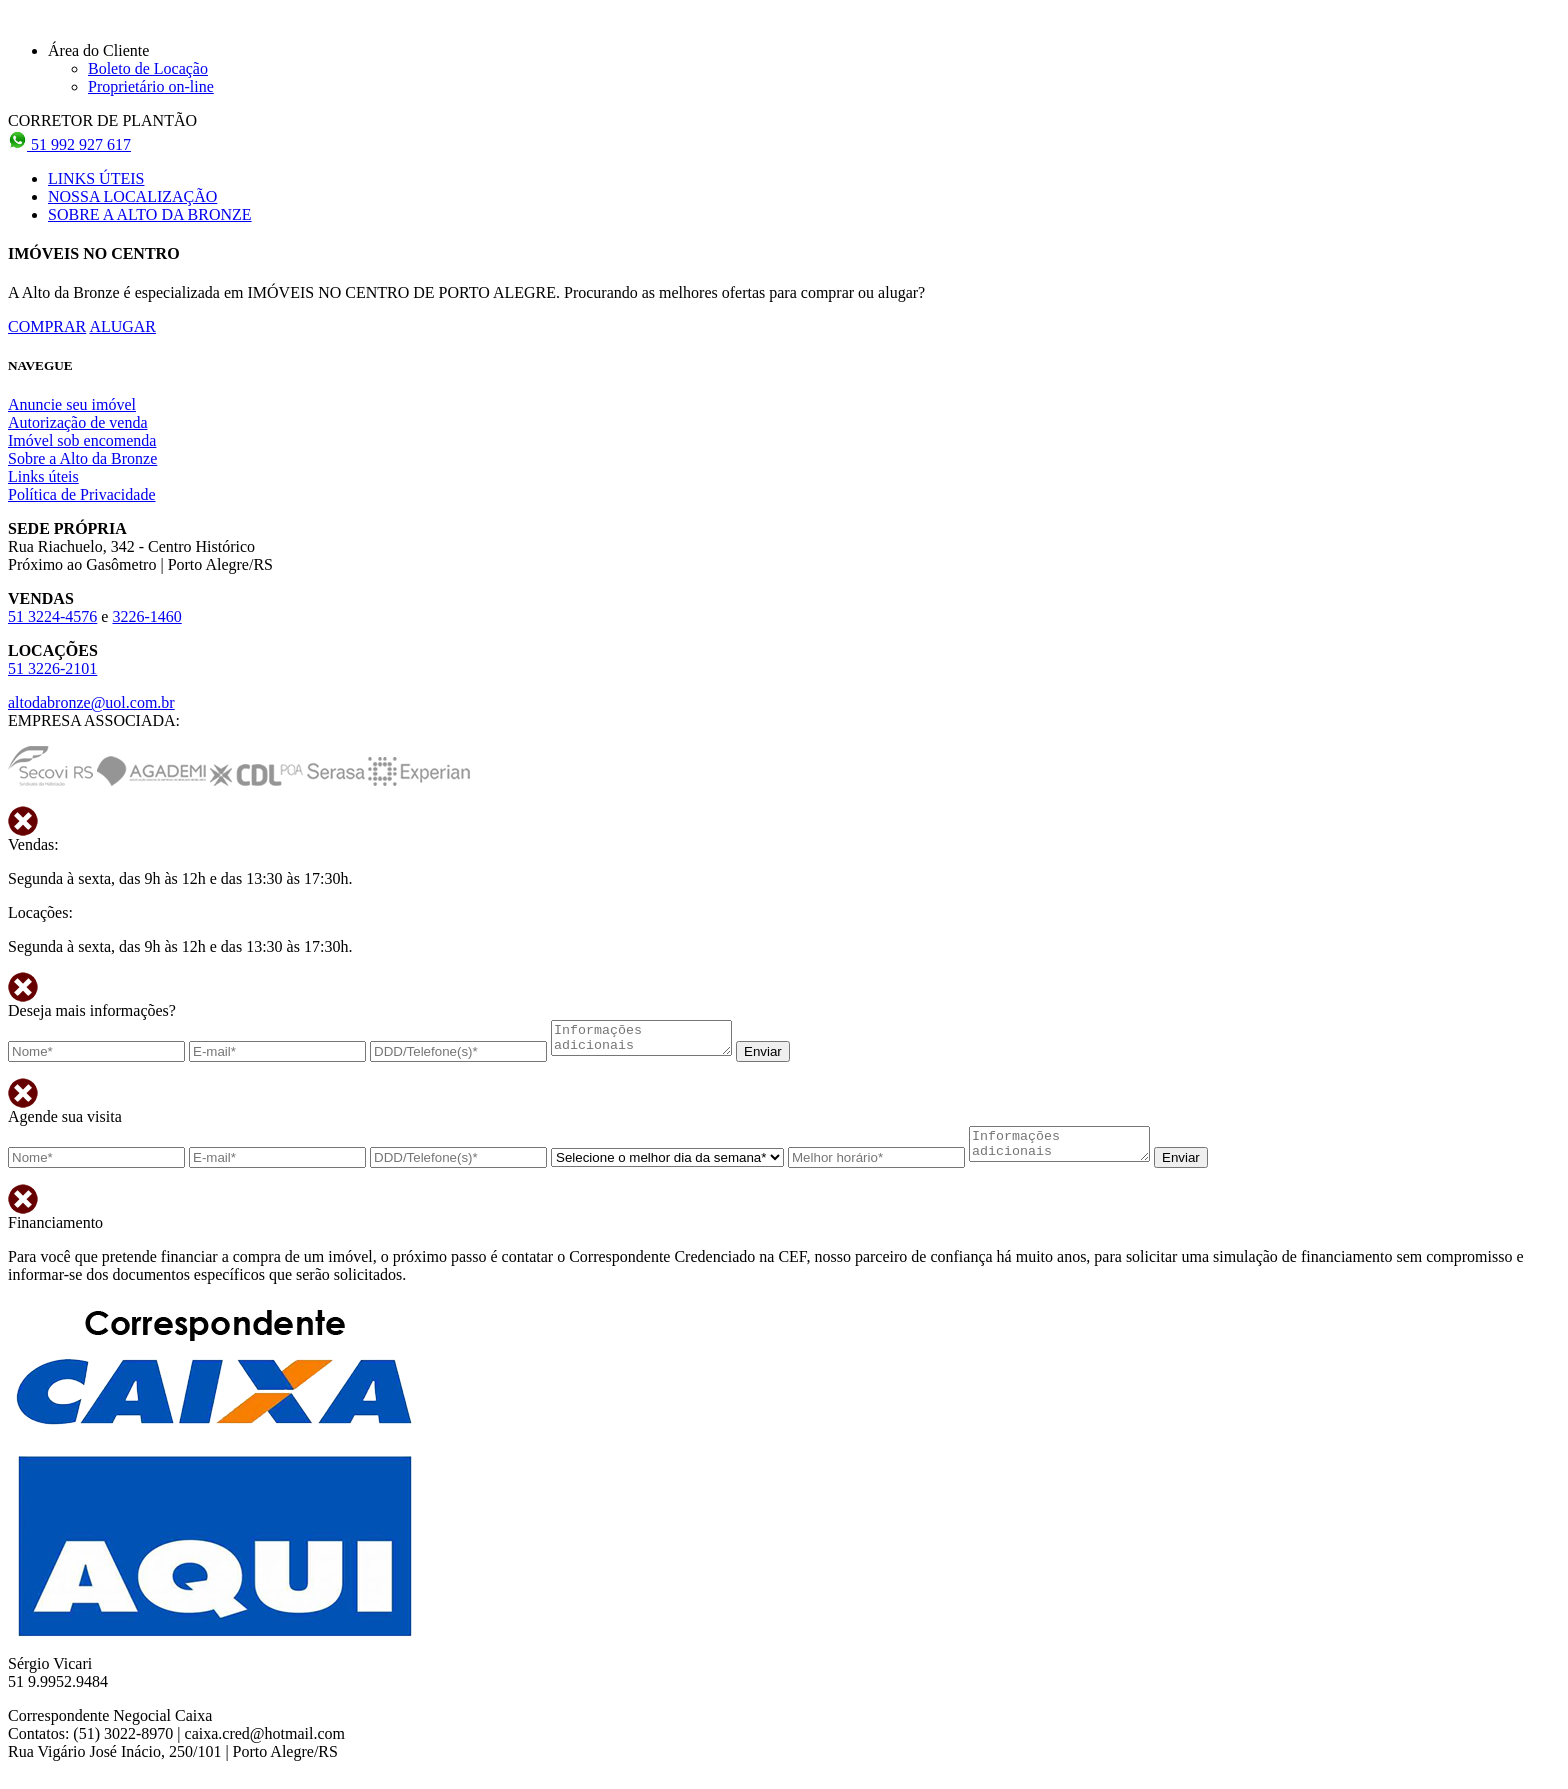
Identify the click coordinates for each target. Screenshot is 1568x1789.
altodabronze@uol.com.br (91, 702)
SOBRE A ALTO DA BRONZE (150, 214)
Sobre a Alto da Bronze (82, 458)
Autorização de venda (77, 422)
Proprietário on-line (151, 86)
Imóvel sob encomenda (82, 440)
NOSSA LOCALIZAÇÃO (132, 196)
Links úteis (43, 476)
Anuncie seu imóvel (72, 404)
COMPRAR (47, 326)
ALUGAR (122, 326)
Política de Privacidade (82, 494)
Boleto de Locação (148, 68)
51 (69, 144)
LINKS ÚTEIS (96, 178)
